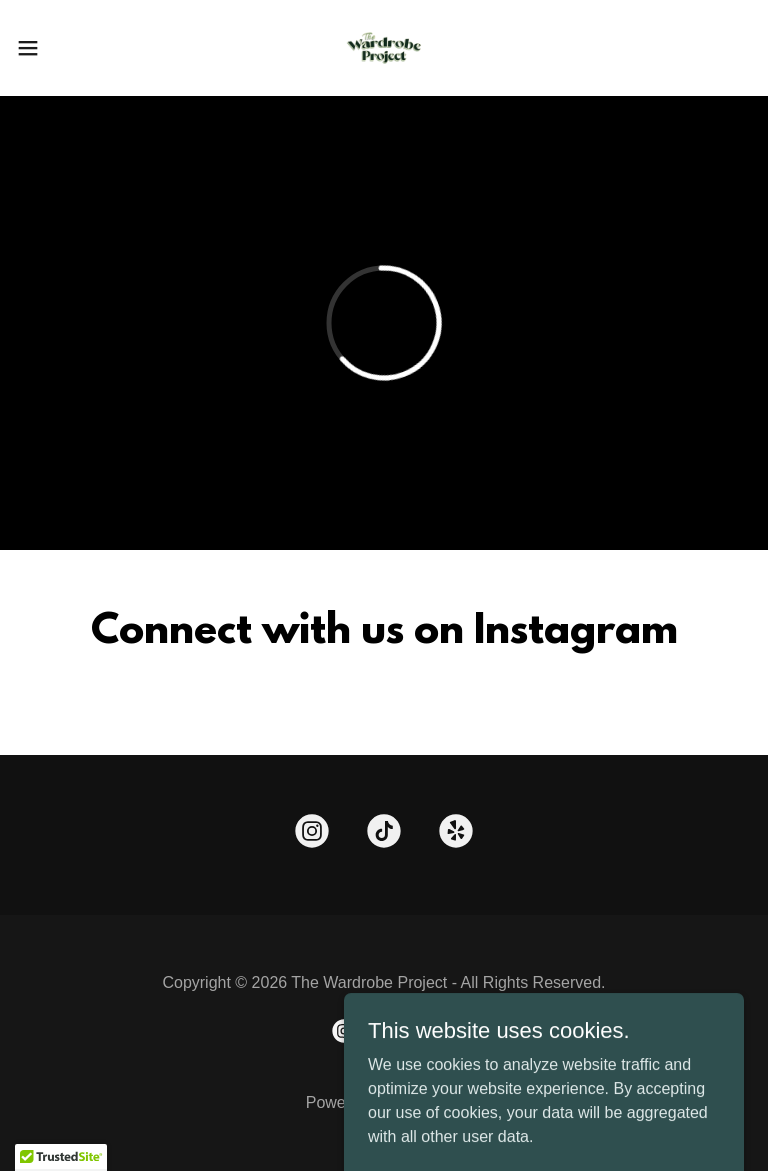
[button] (64, 48)
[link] (384, 48)
